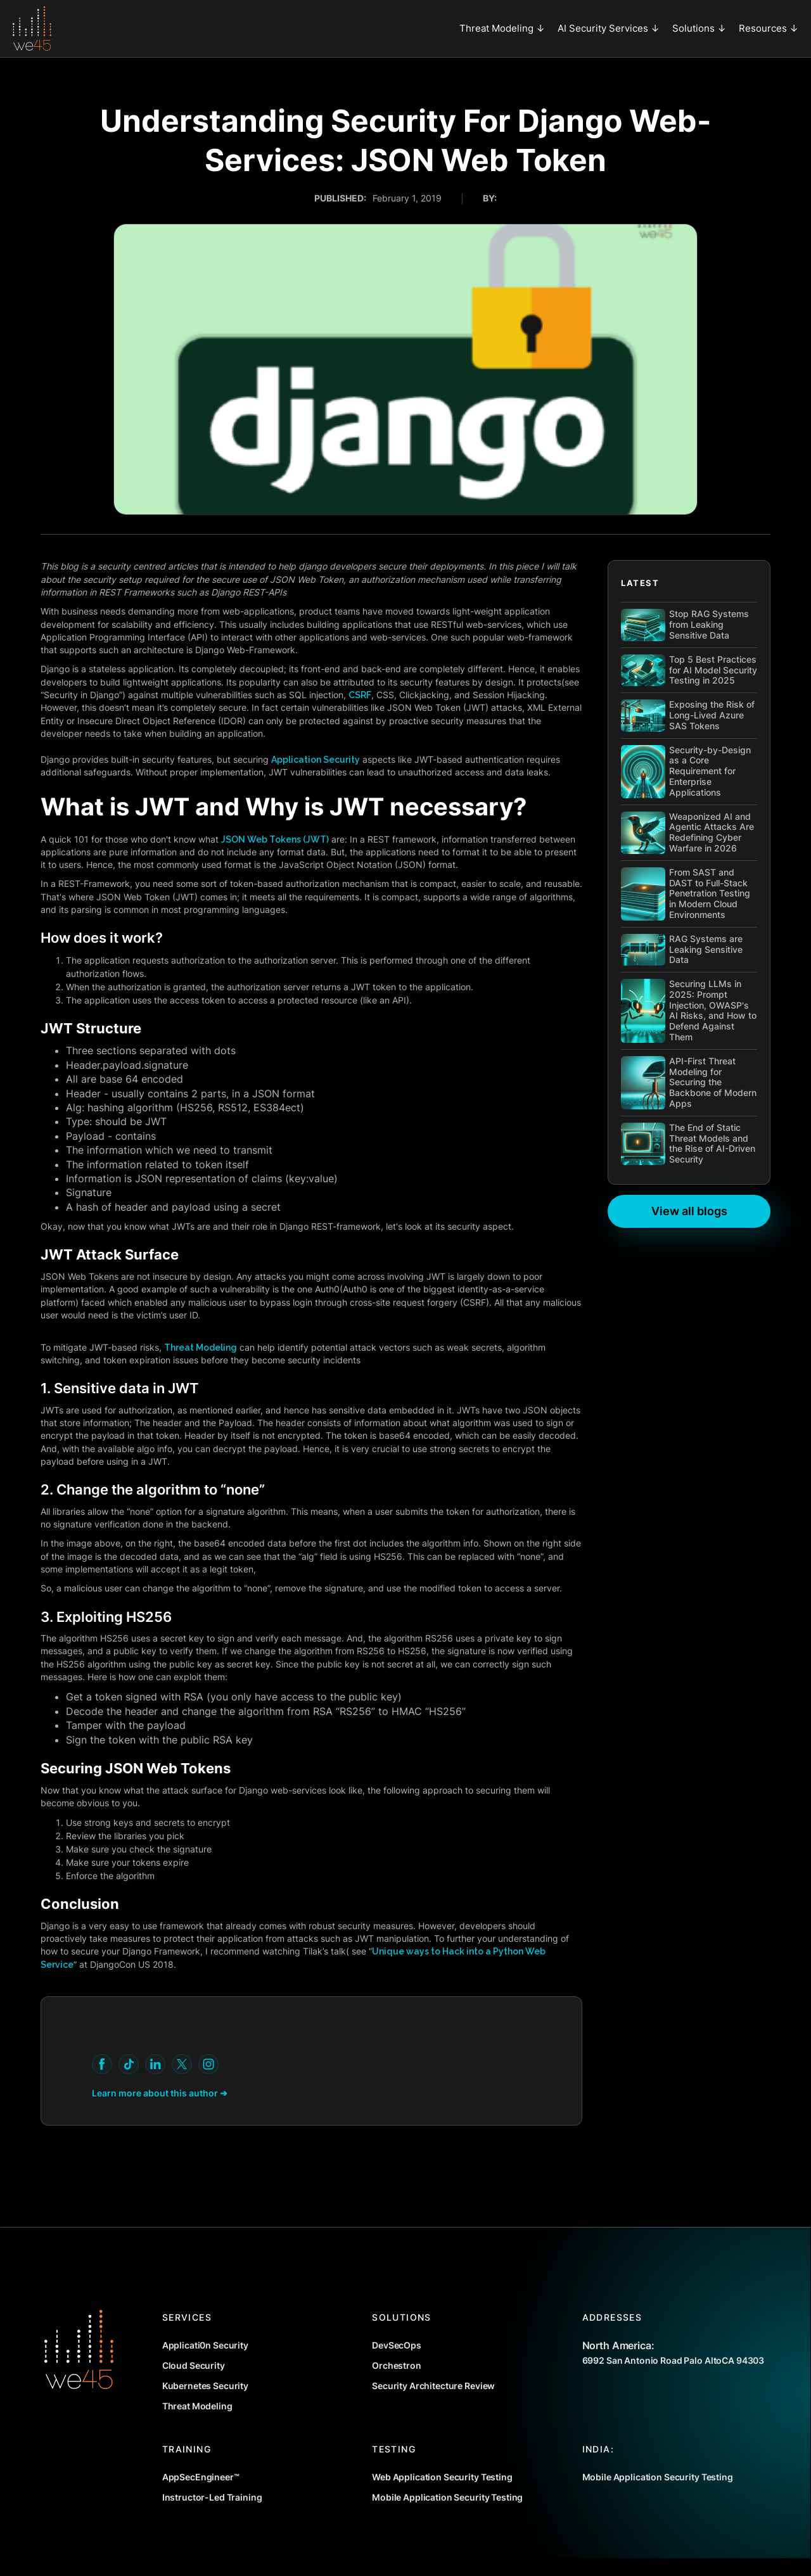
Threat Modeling (200, 1347)
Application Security (315, 760)
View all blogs (689, 1211)
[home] (32, 28)
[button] (502, 28)
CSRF (359, 695)
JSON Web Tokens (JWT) (275, 839)
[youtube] (102, 2064)
